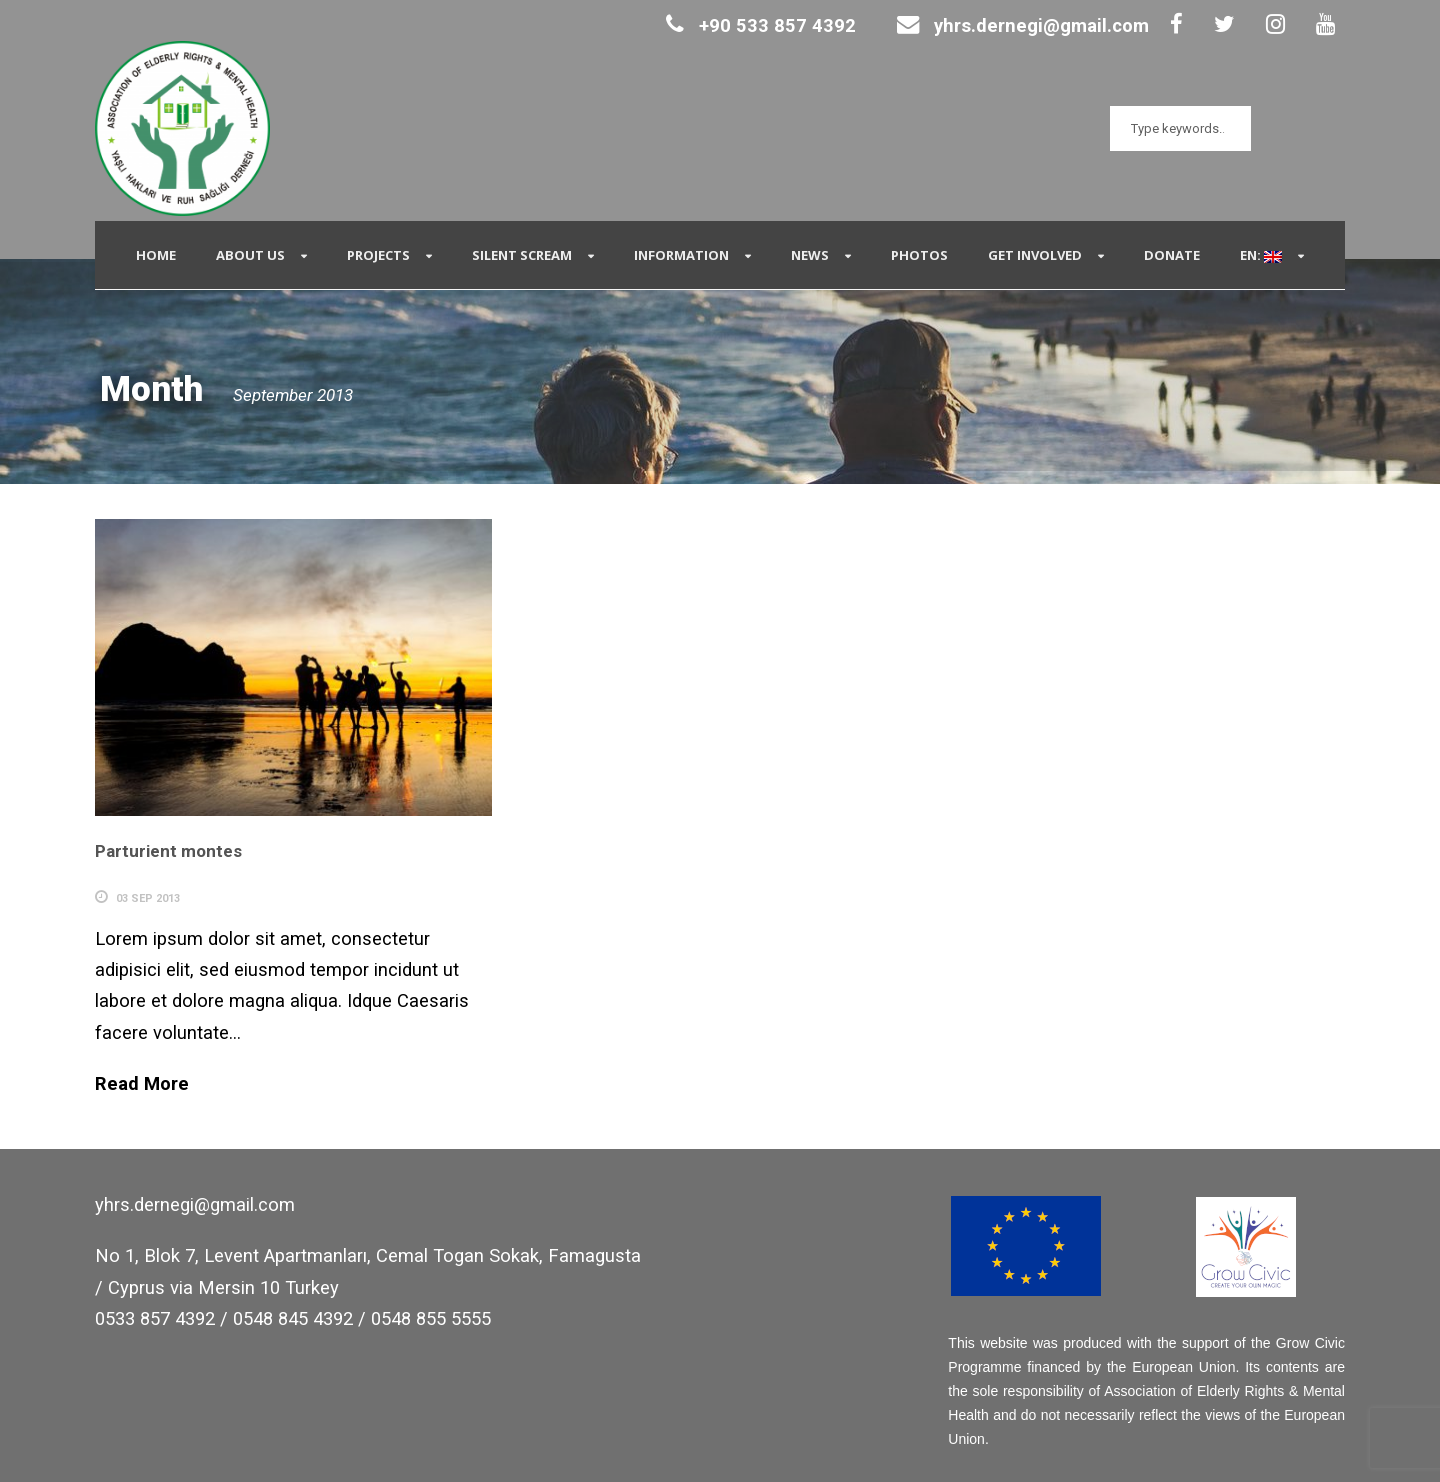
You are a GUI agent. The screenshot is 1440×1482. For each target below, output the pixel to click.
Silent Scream (522, 255)
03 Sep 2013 (148, 898)
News (810, 255)
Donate (1172, 255)
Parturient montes (168, 851)
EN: (1261, 255)
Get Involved (1035, 255)
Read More (142, 1083)
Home (156, 255)
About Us (250, 255)
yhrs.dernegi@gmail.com (1023, 25)
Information (681, 255)
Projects (378, 255)
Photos (919, 255)
